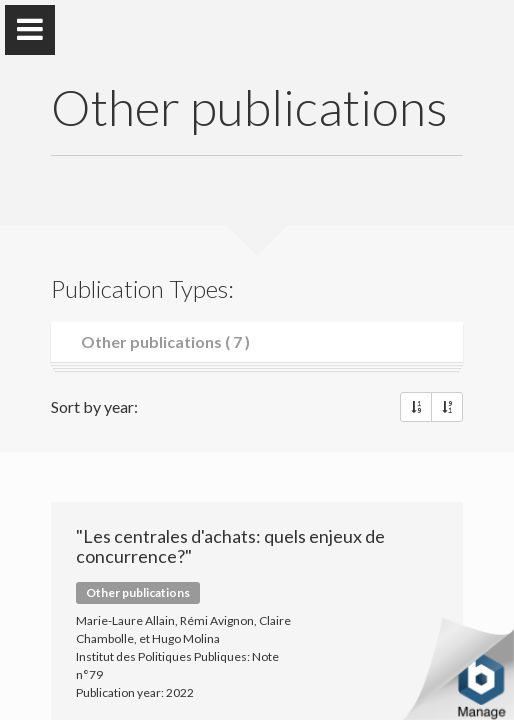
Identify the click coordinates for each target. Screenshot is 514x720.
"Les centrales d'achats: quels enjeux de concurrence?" (230, 546)
